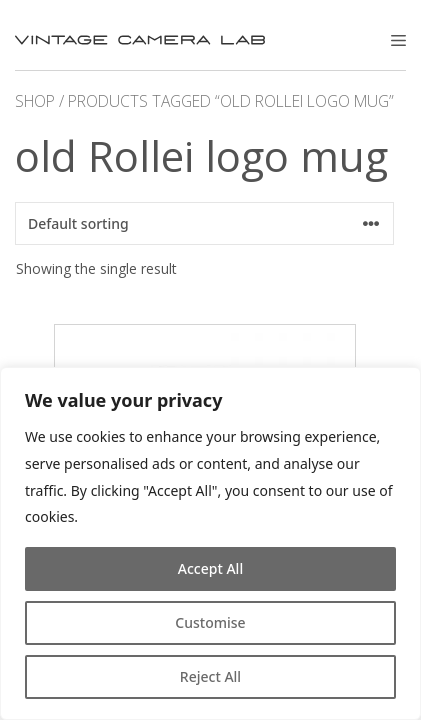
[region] (210, 543)
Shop (35, 101)
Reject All (210, 676)
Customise (210, 622)
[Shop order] (204, 223)
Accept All (210, 568)
